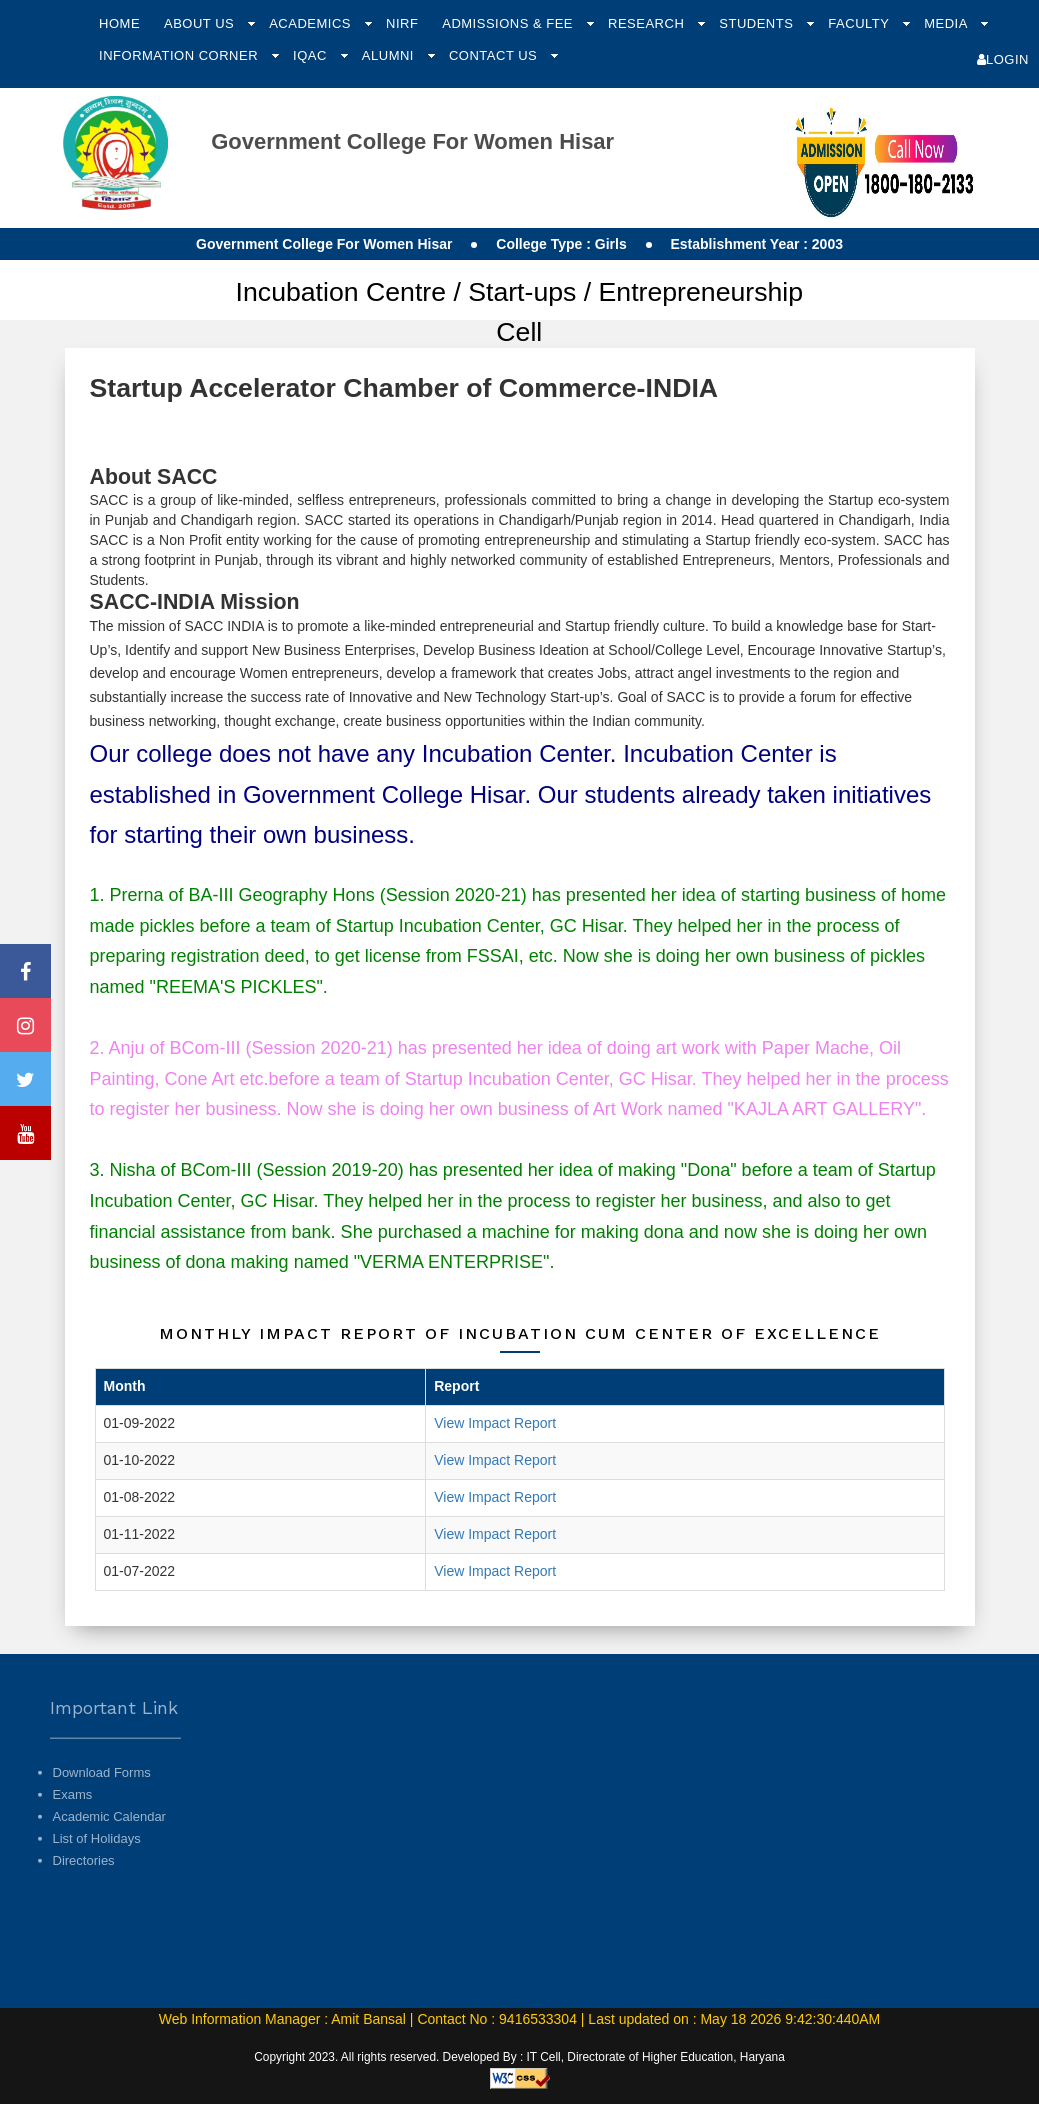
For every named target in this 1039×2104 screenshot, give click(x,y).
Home (119, 23)
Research (648, 23)
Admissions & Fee (509, 23)
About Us (201, 23)
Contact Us (495, 55)
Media (947, 23)
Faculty (860, 23)
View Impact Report (495, 1423)
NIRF (402, 23)
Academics (312, 23)
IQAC (312, 55)
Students (758, 23)
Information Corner (180, 55)
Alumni (390, 55)
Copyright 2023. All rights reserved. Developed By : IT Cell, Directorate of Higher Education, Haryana (519, 2057)
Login (1003, 59)
